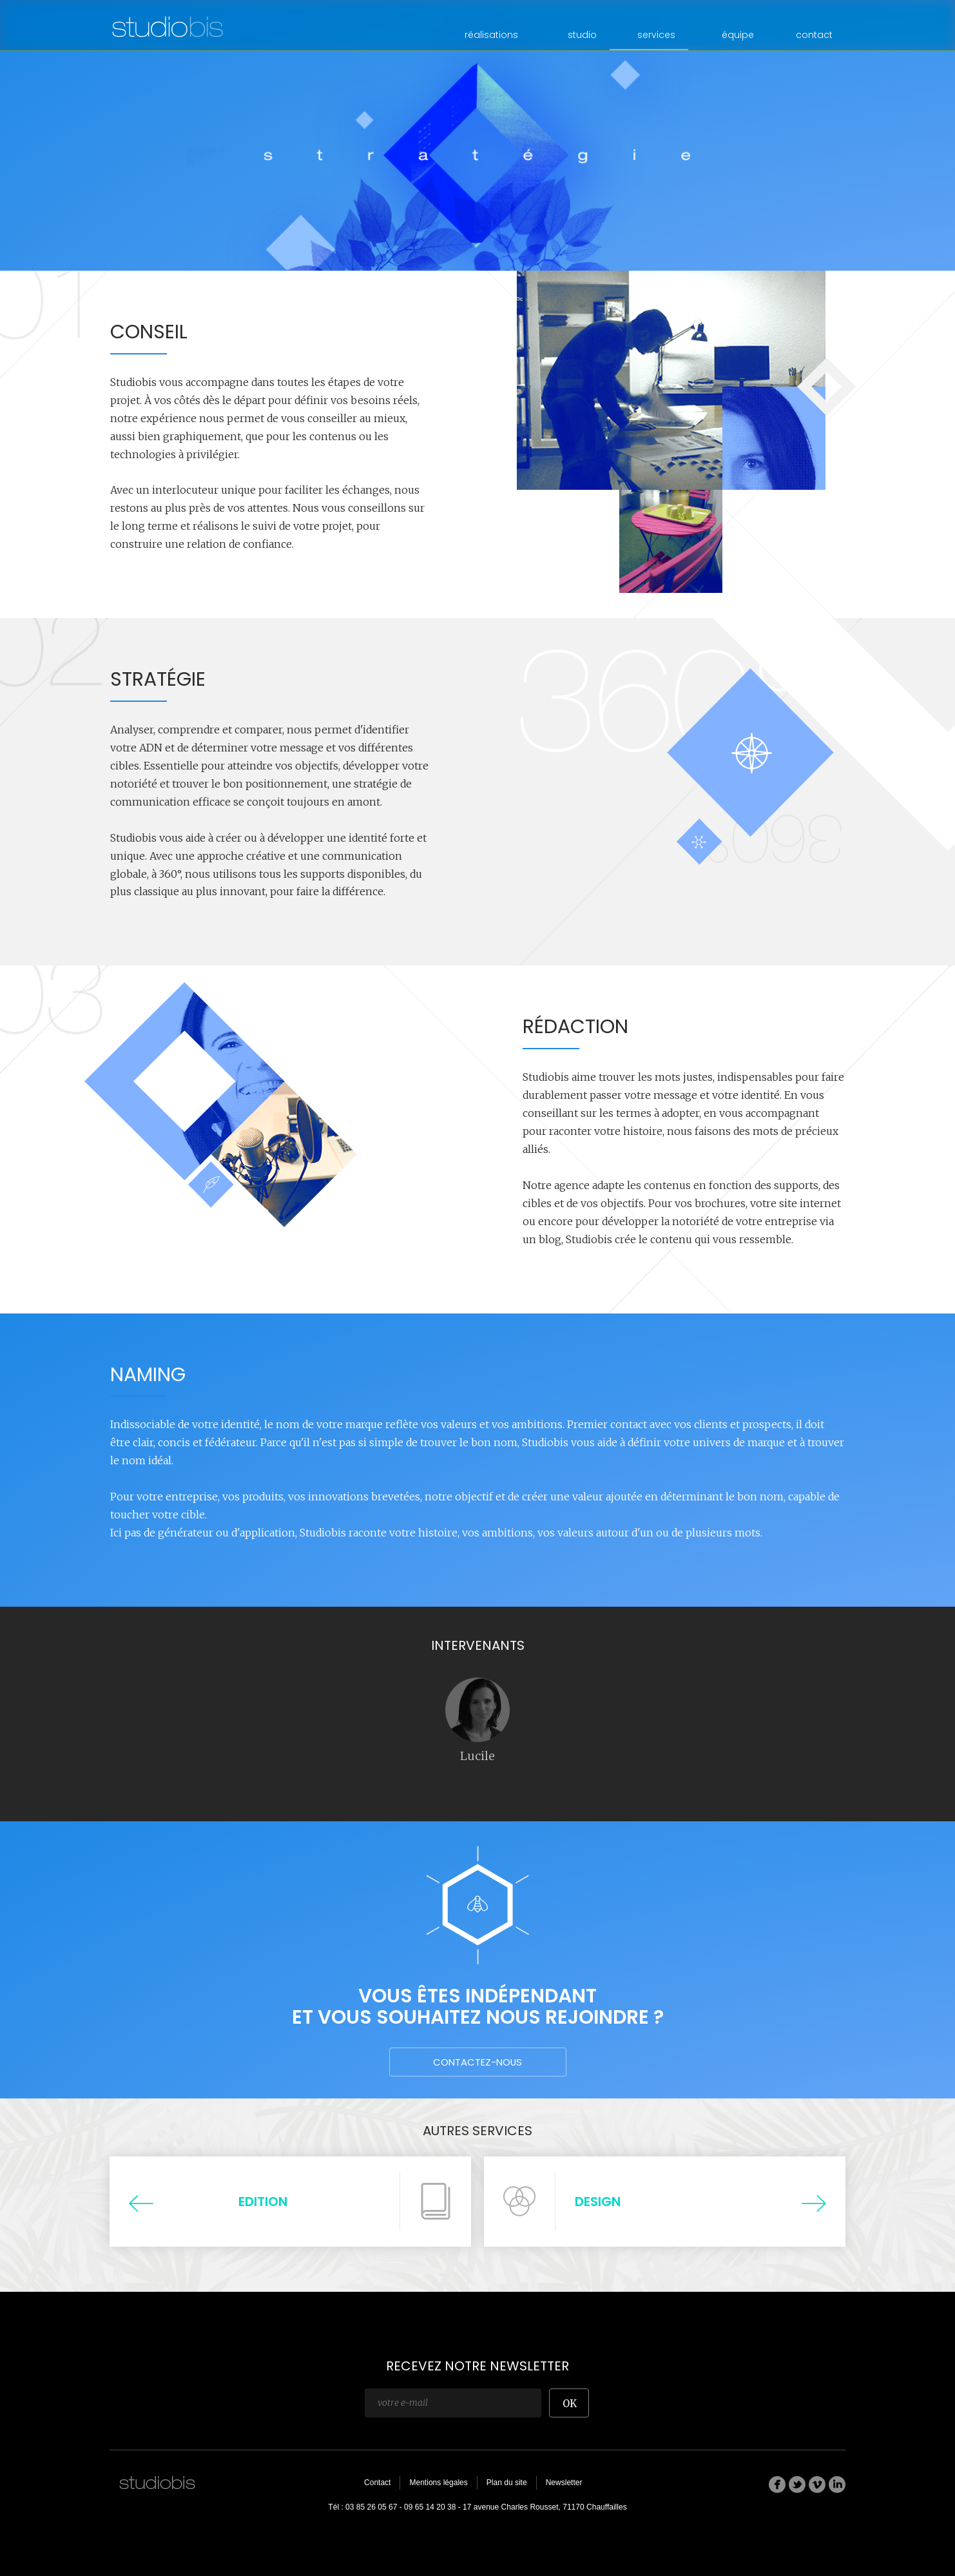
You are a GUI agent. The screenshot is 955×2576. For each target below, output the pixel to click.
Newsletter (564, 2482)
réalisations (491, 34)
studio (582, 34)
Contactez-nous (477, 2062)
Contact (377, 2482)
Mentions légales (438, 2482)
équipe (738, 34)
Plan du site (507, 2482)
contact (814, 34)
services (656, 34)
